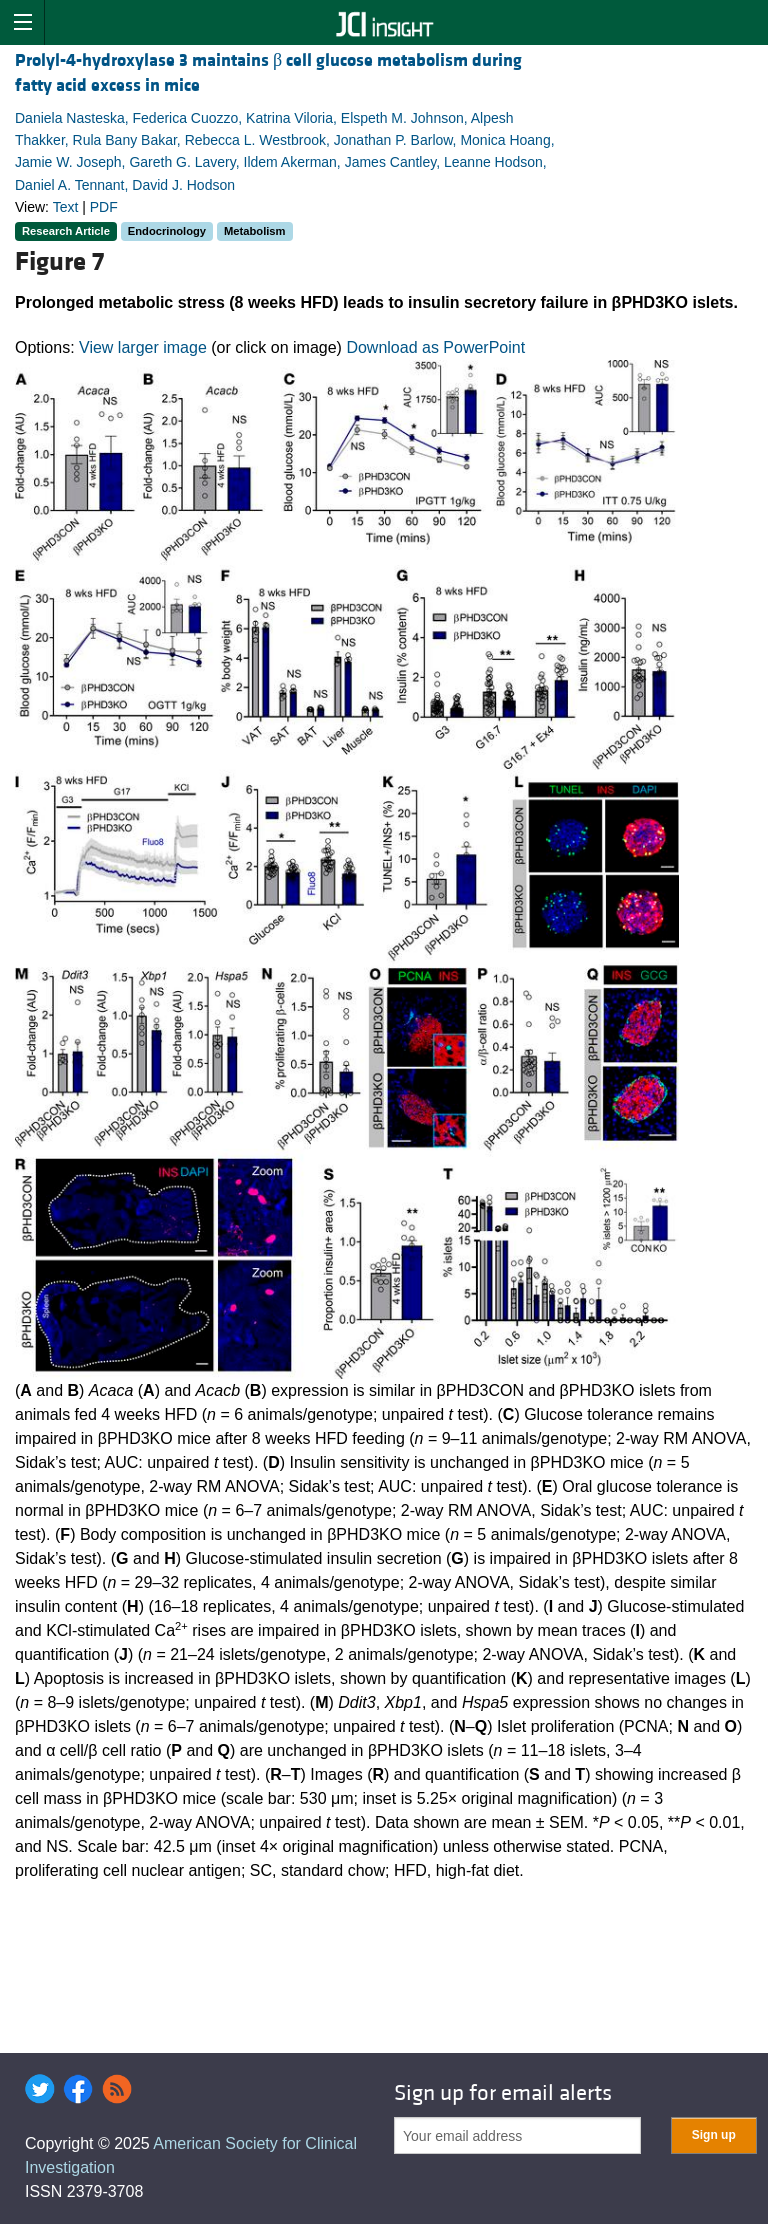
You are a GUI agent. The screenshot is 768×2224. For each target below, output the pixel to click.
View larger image (143, 347)
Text (66, 207)
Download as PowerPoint (435, 347)
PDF (104, 207)
